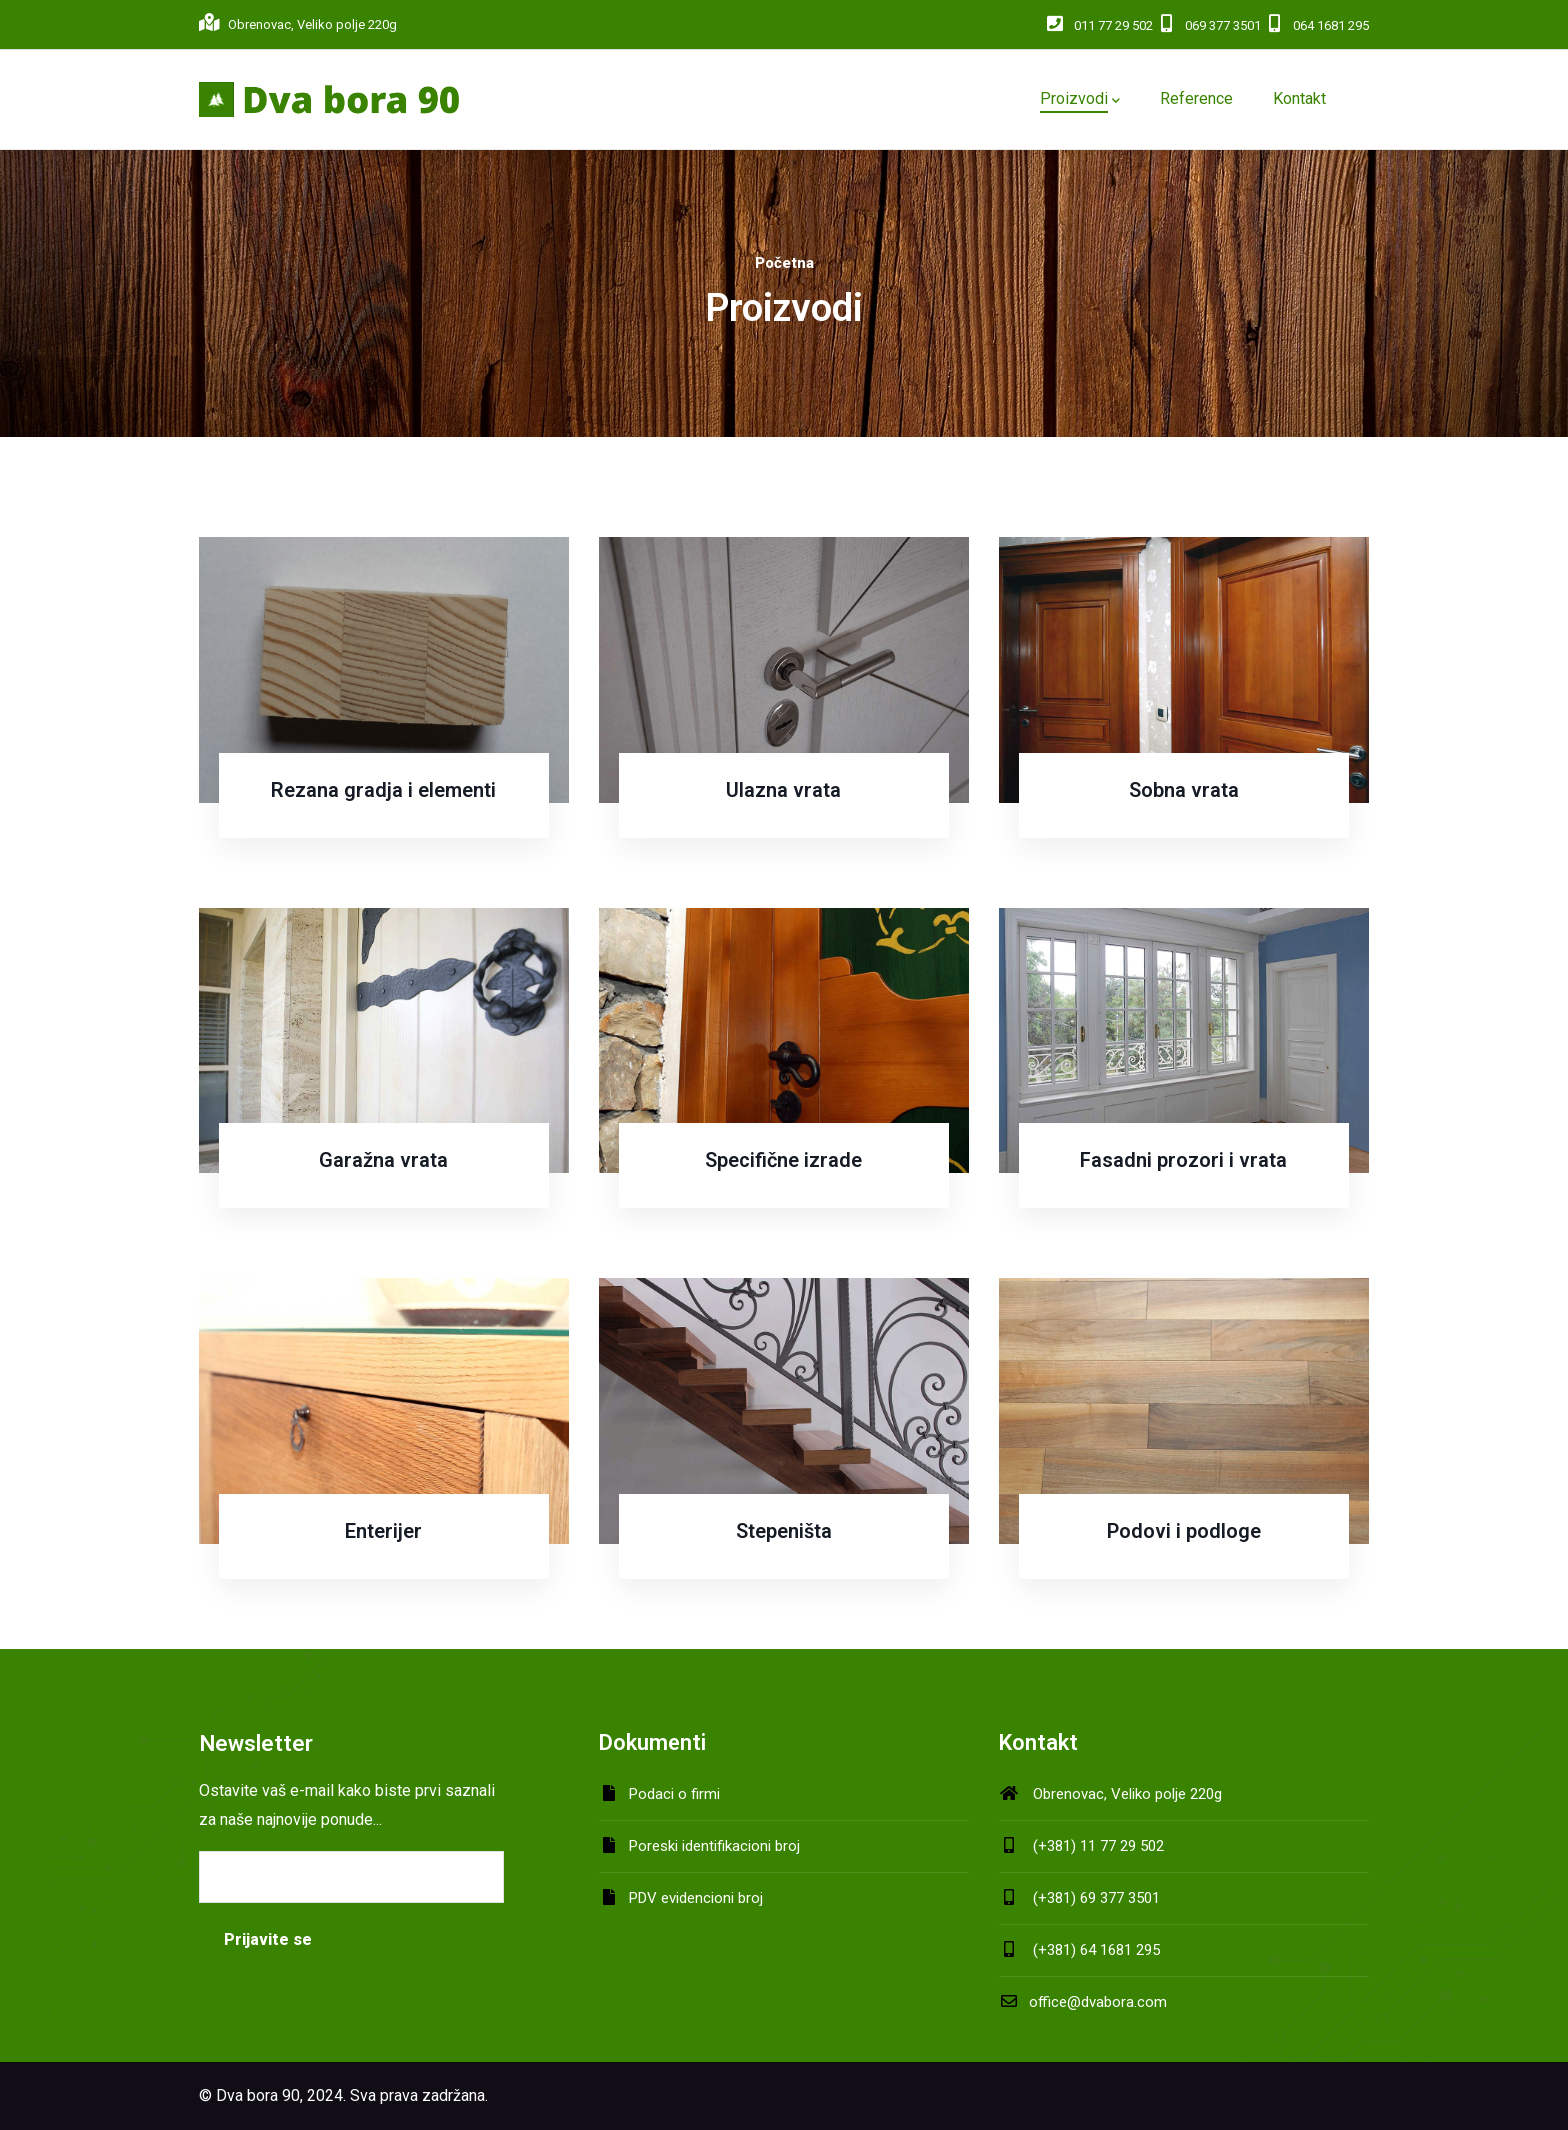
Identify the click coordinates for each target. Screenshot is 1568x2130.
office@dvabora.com (1083, 2002)
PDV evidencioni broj (696, 1898)
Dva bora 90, (259, 2095)
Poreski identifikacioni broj (714, 1846)
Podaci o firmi (674, 1794)
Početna (784, 263)
